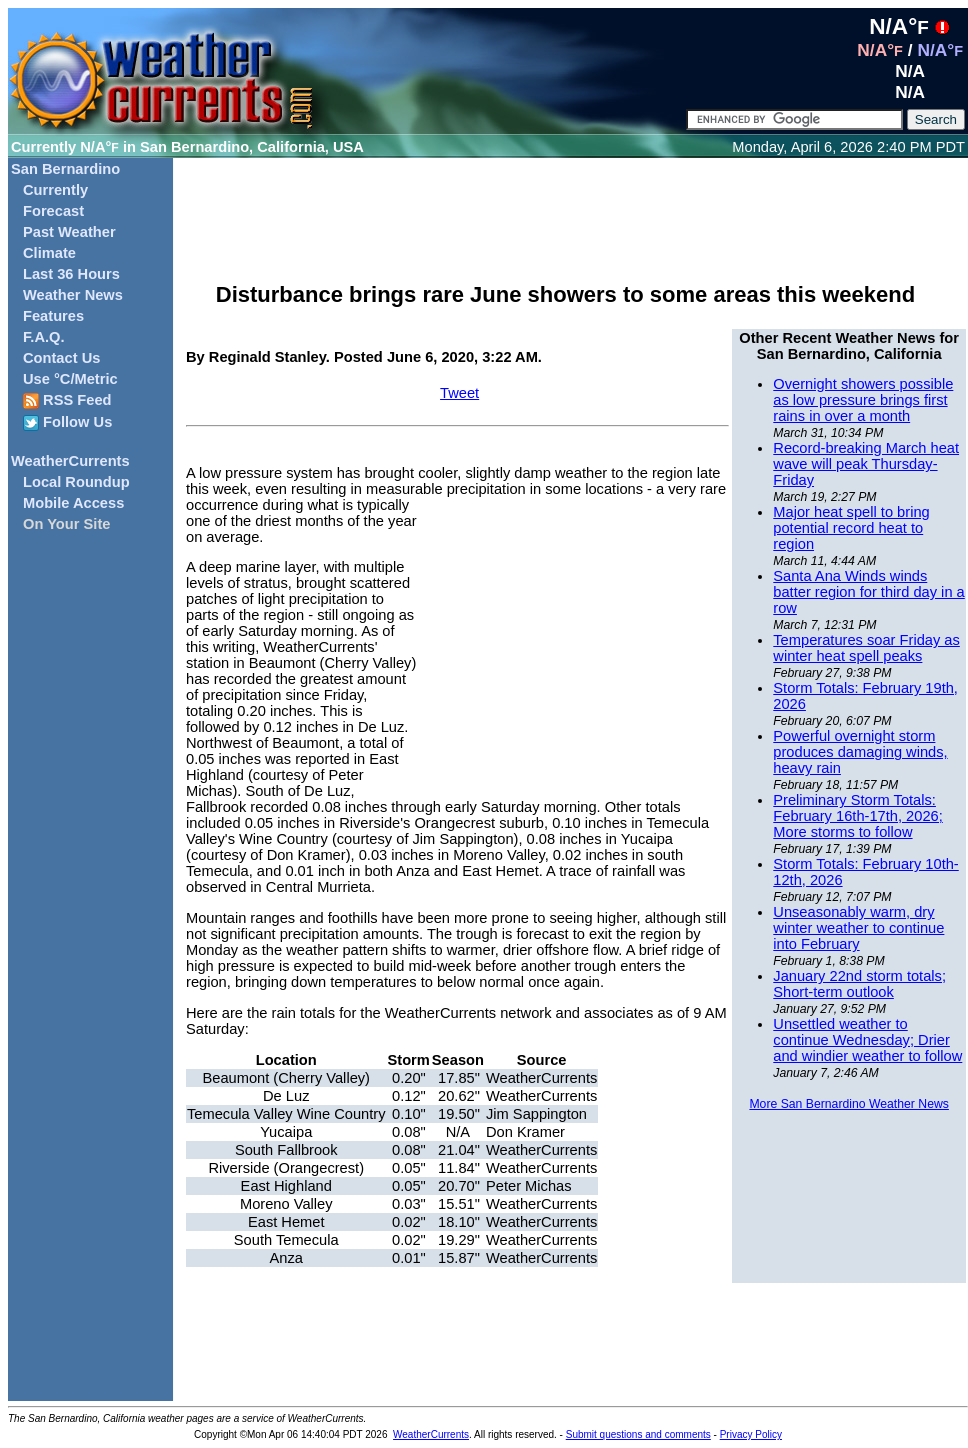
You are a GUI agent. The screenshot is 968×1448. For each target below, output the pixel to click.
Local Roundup (76, 482)
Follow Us (67, 422)
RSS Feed (67, 400)
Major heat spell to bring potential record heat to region (851, 528)
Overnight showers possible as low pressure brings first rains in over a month (863, 400)
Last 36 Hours (71, 274)
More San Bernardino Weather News (848, 1104)
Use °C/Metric (70, 379)
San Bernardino (65, 169)
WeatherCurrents (70, 461)
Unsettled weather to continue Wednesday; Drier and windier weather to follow (867, 1040)
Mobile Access (73, 503)
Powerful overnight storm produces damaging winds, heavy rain (860, 752)
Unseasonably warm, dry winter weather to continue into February (858, 928)
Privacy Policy (751, 1434)
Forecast (53, 211)
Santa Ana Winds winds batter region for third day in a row (868, 592)
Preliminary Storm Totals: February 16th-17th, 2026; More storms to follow (857, 816)
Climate (49, 253)
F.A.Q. (44, 337)
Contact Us (61, 358)
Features (53, 316)
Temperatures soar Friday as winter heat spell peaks (866, 648)
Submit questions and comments (638, 1434)
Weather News (73, 295)
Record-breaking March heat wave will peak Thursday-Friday (866, 464)
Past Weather (69, 232)
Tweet (459, 393)
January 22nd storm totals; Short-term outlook (859, 984)
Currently (55, 190)
